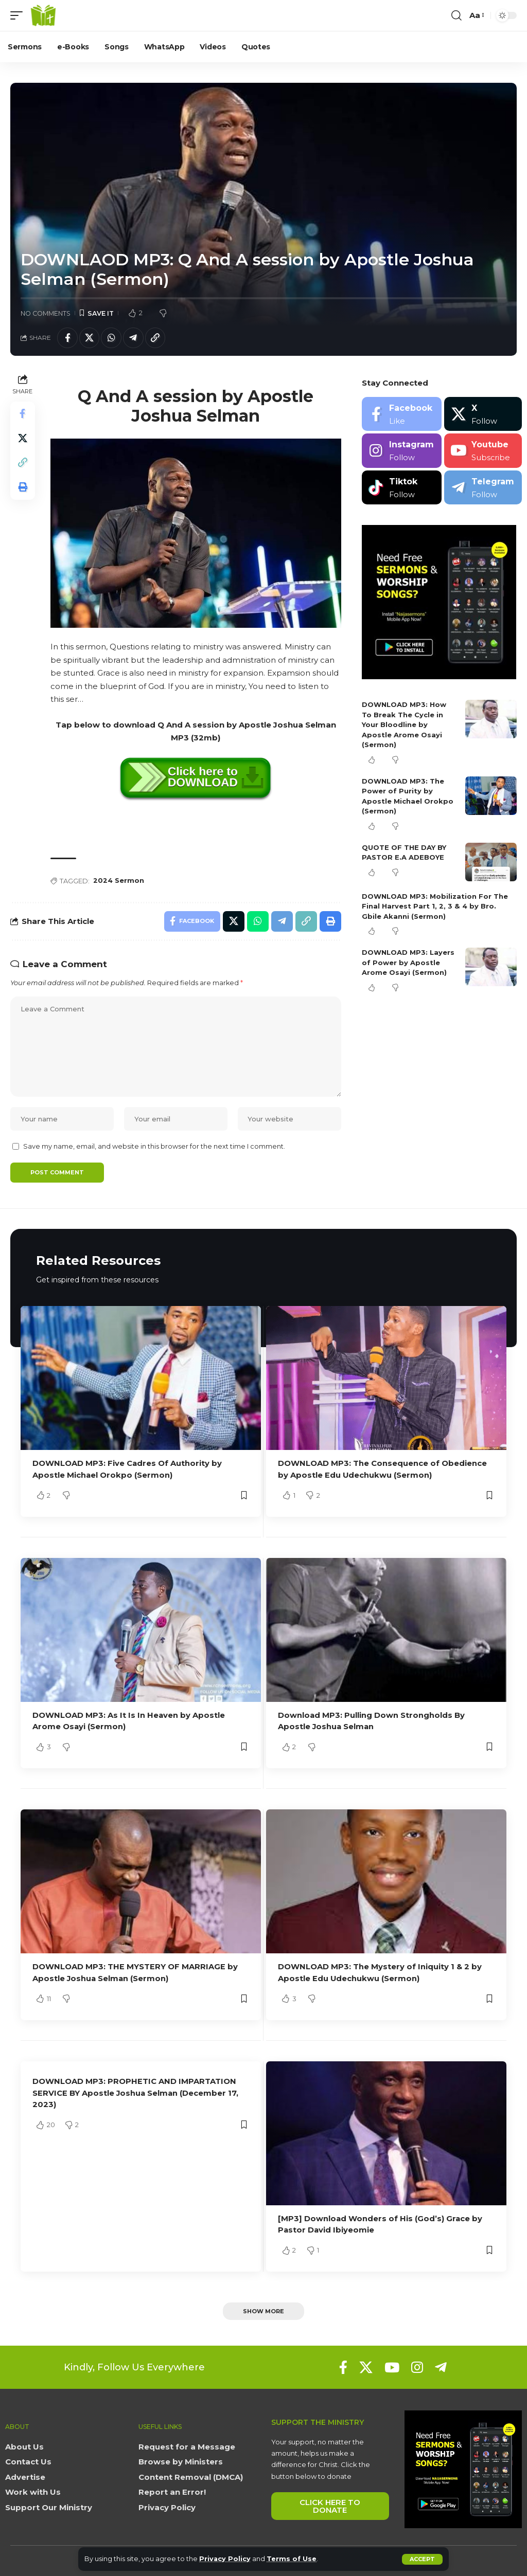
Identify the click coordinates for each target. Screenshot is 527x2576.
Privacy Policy (225, 2559)
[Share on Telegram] (134, 338)
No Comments (46, 313)
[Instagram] (402, 451)
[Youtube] (483, 451)
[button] (422, 2559)
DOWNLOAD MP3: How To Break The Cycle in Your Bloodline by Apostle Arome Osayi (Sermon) (404, 725)
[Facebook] (402, 414)
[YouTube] (392, 2365)
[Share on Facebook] (67, 338)
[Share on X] (89, 338)
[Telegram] (483, 487)
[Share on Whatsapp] (111, 338)
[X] (483, 414)
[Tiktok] (402, 487)
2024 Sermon (118, 881)
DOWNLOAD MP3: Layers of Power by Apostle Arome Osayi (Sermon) (408, 963)
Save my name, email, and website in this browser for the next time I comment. (154, 1147)
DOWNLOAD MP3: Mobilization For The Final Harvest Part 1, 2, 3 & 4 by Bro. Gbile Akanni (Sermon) (435, 906)
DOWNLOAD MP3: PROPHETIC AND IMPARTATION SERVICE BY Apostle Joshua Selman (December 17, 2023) (136, 2091)
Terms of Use (292, 2559)
